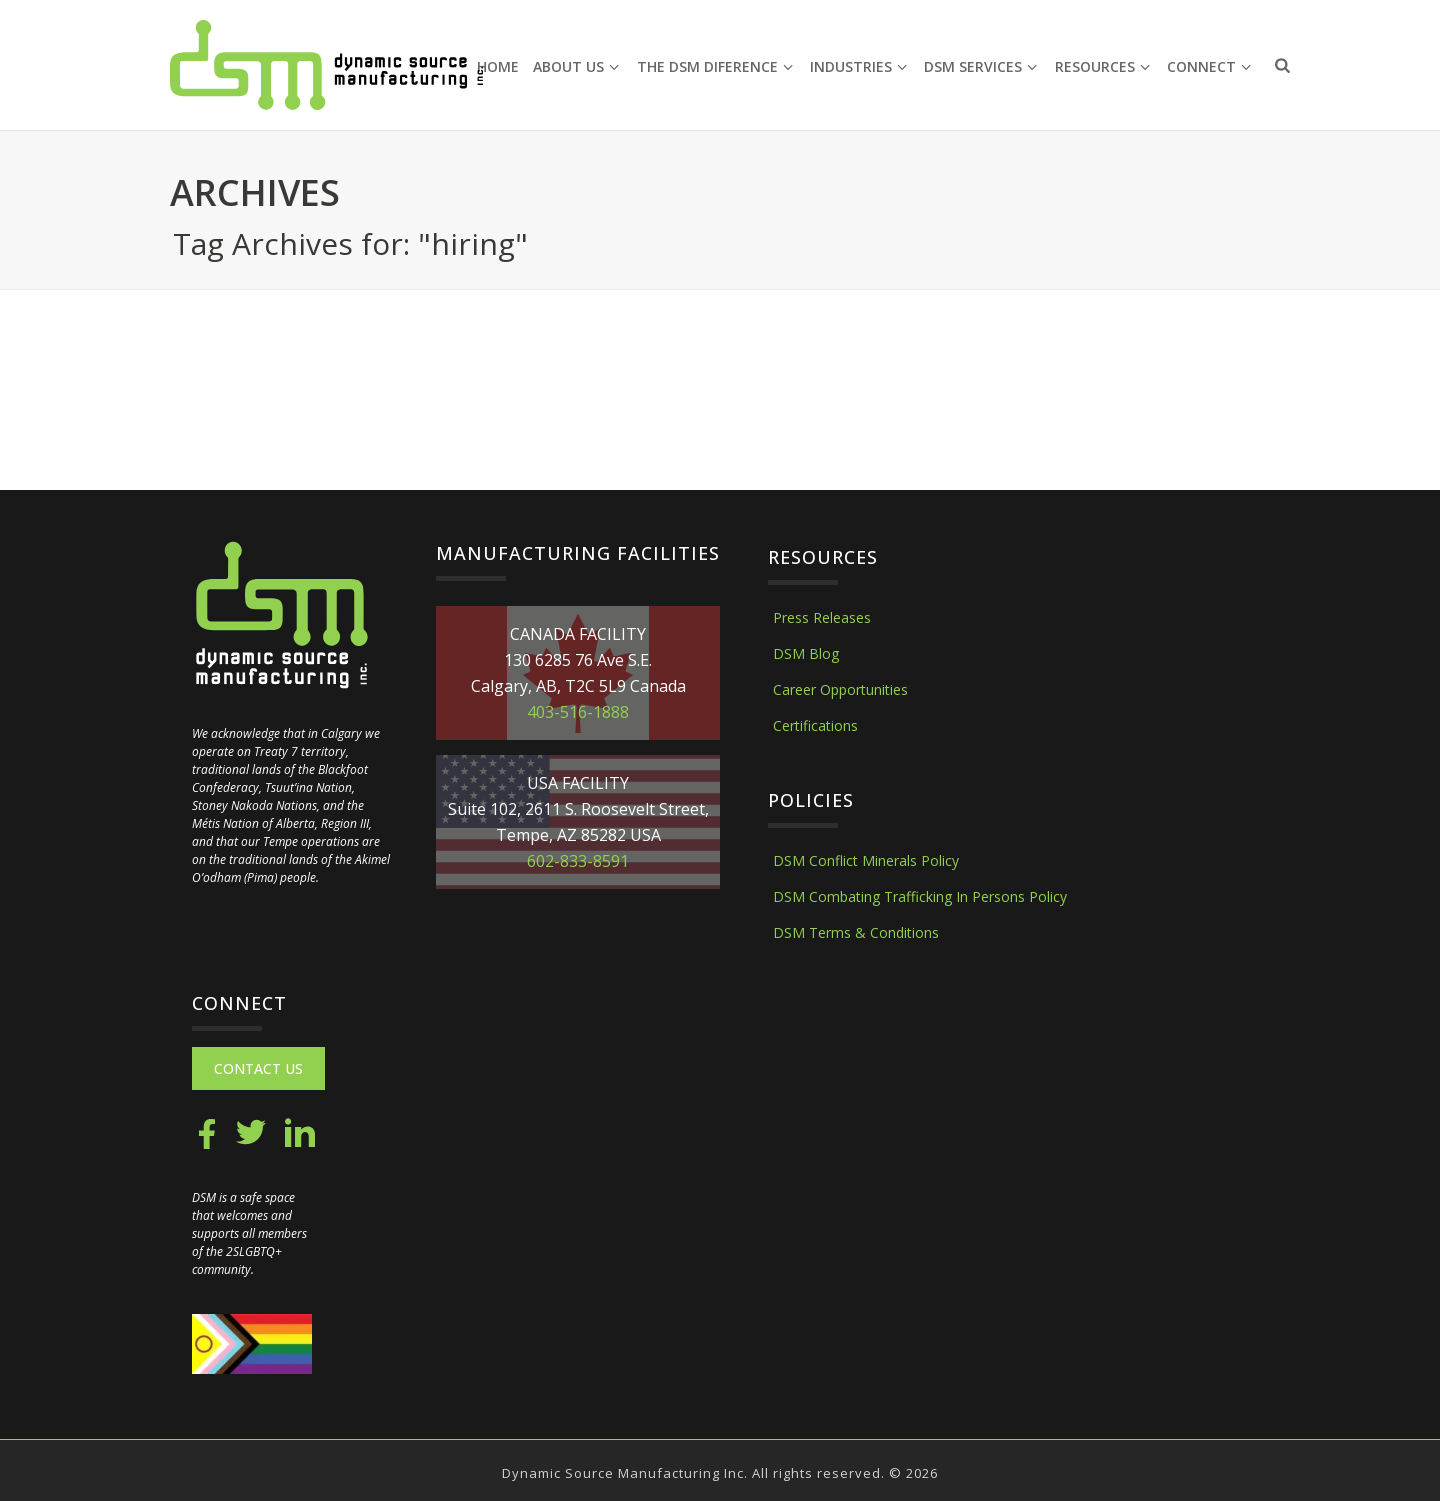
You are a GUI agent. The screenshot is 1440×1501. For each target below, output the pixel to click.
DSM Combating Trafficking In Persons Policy (920, 896)
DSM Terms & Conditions (856, 932)
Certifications (815, 725)
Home (498, 66)
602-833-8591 (578, 861)
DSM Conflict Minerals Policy (866, 860)
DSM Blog (806, 653)
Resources (1102, 66)
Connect (1209, 66)
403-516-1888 (578, 712)
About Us (576, 66)
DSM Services (980, 66)
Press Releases (822, 617)
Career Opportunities (840, 689)
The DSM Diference (715, 66)
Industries (858, 66)
